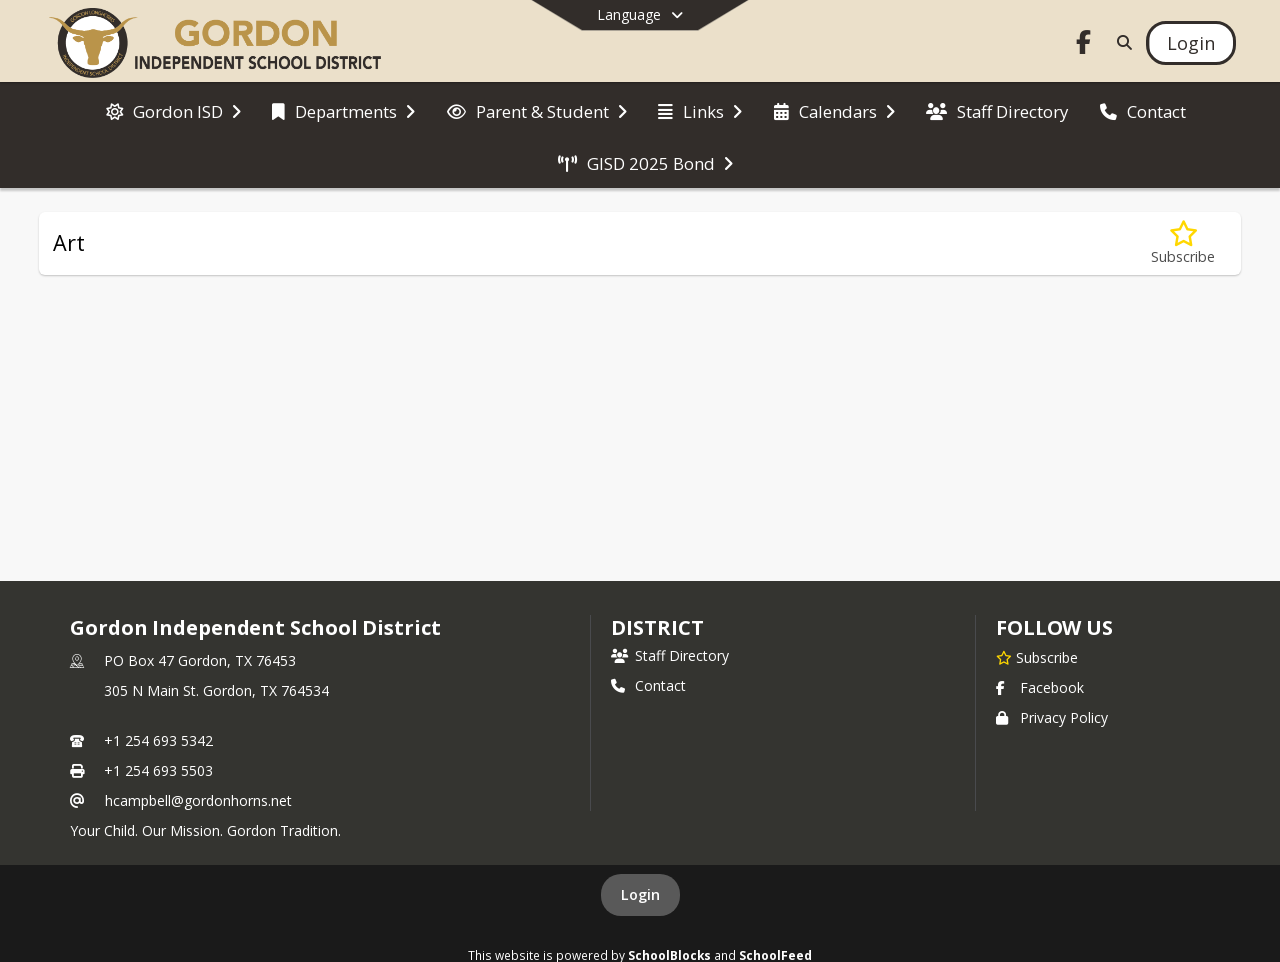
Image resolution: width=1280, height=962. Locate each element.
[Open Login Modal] (1191, 43)
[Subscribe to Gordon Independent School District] (1037, 657)
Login (640, 894)
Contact (648, 685)
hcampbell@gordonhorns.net (198, 800)
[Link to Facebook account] (1084, 45)
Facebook (1040, 687)
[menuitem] (173, 110)
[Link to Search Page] (1120, 42)
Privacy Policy (1052, 717)
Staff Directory (670, 655)
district (657, 627)
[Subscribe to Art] (1183, 243)
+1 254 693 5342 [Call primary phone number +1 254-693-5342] (158, 740)
